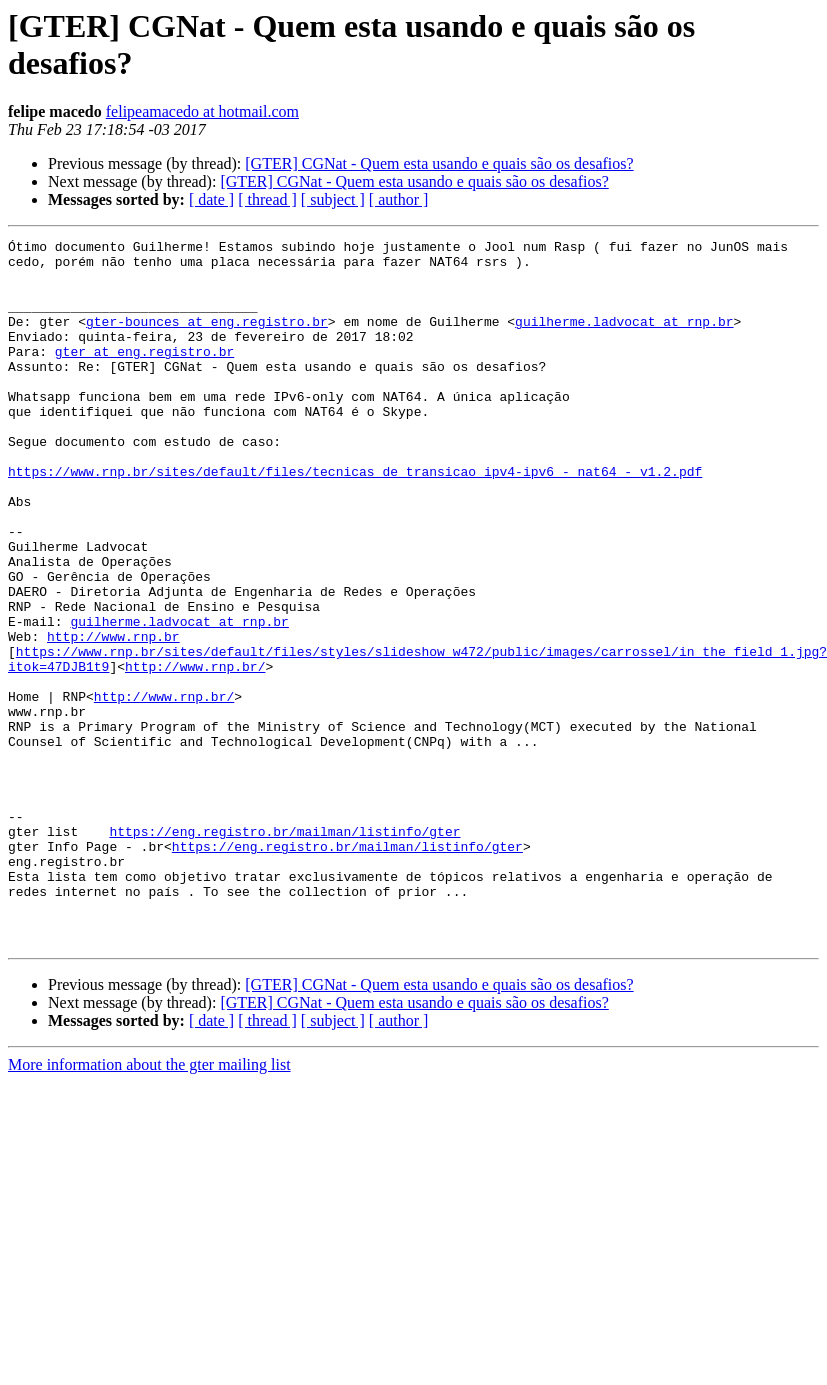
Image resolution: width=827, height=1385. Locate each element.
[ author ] (399, 199)
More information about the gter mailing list (149, 1205)
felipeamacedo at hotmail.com (202, 111)
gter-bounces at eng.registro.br (207, 339)
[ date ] (211, 199)
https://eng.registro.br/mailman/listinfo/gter (284, 951)
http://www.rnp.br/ (195, 753)
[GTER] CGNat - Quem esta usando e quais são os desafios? (439, 163)
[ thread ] (267, 199)
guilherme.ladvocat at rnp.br (624, 339)
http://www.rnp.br (113, 717)
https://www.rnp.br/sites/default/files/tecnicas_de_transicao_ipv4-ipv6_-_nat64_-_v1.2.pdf (355, 519)
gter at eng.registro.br (144, 375)
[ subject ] (333, 199)
